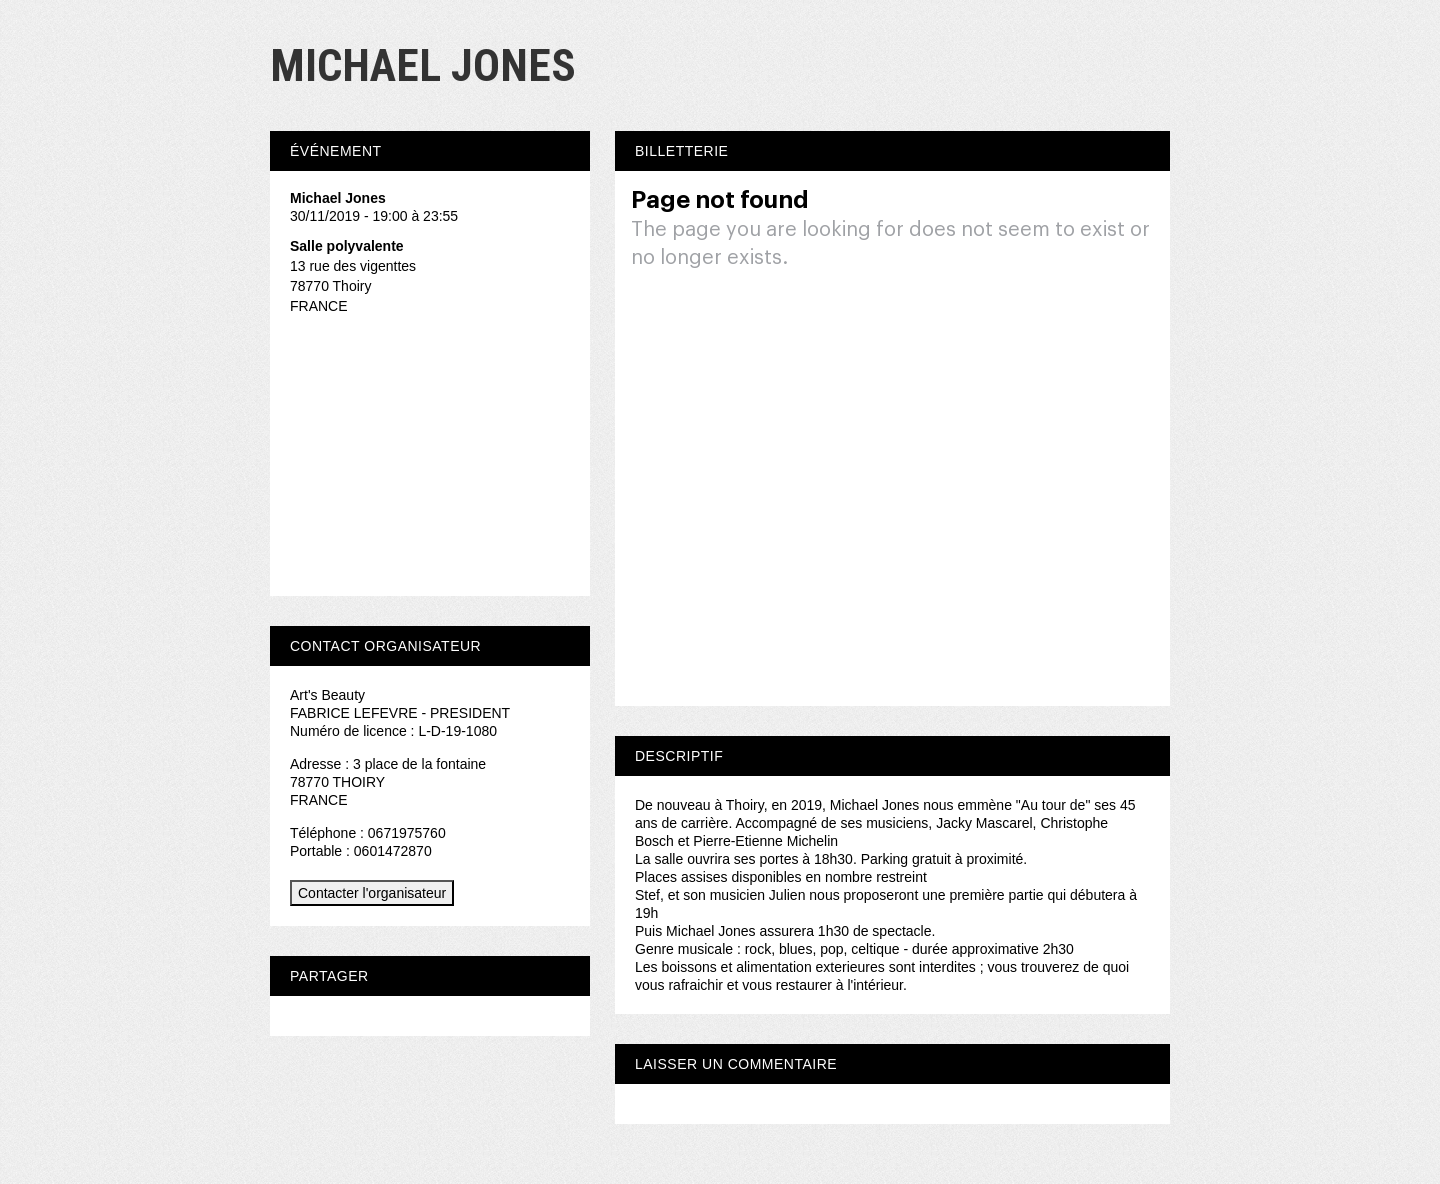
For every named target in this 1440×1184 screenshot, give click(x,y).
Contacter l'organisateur (372, 893)
